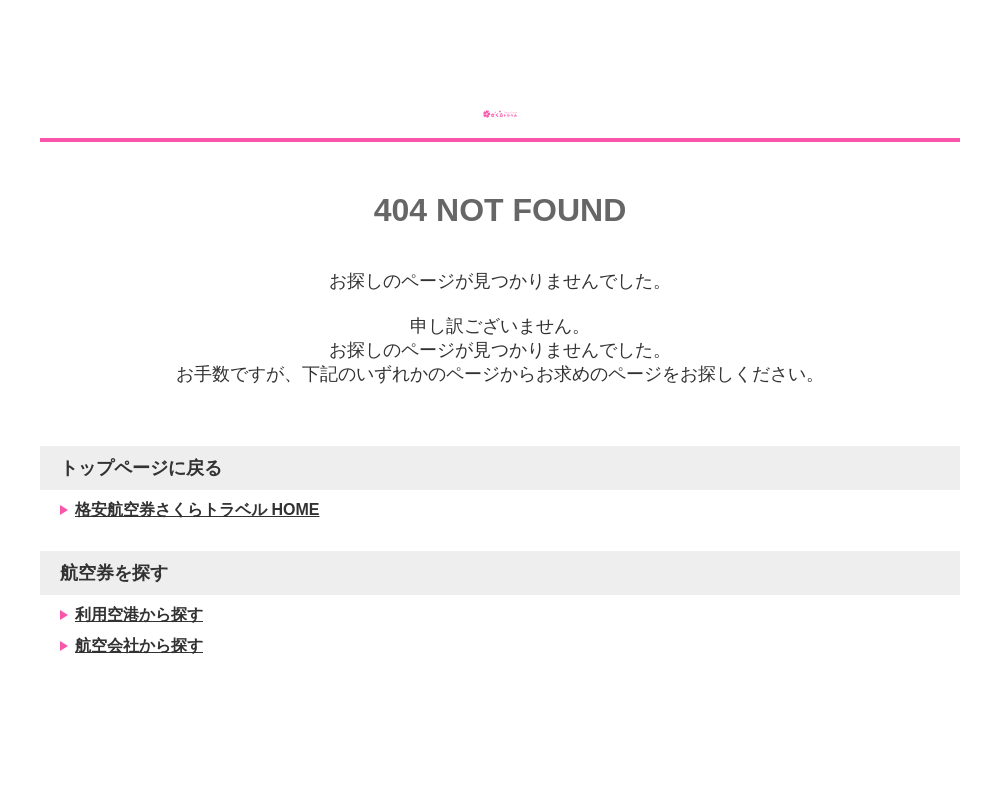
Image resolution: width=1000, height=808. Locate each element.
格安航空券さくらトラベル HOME (197, 564)
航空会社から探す (139, 700)
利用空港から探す (139, 669)
